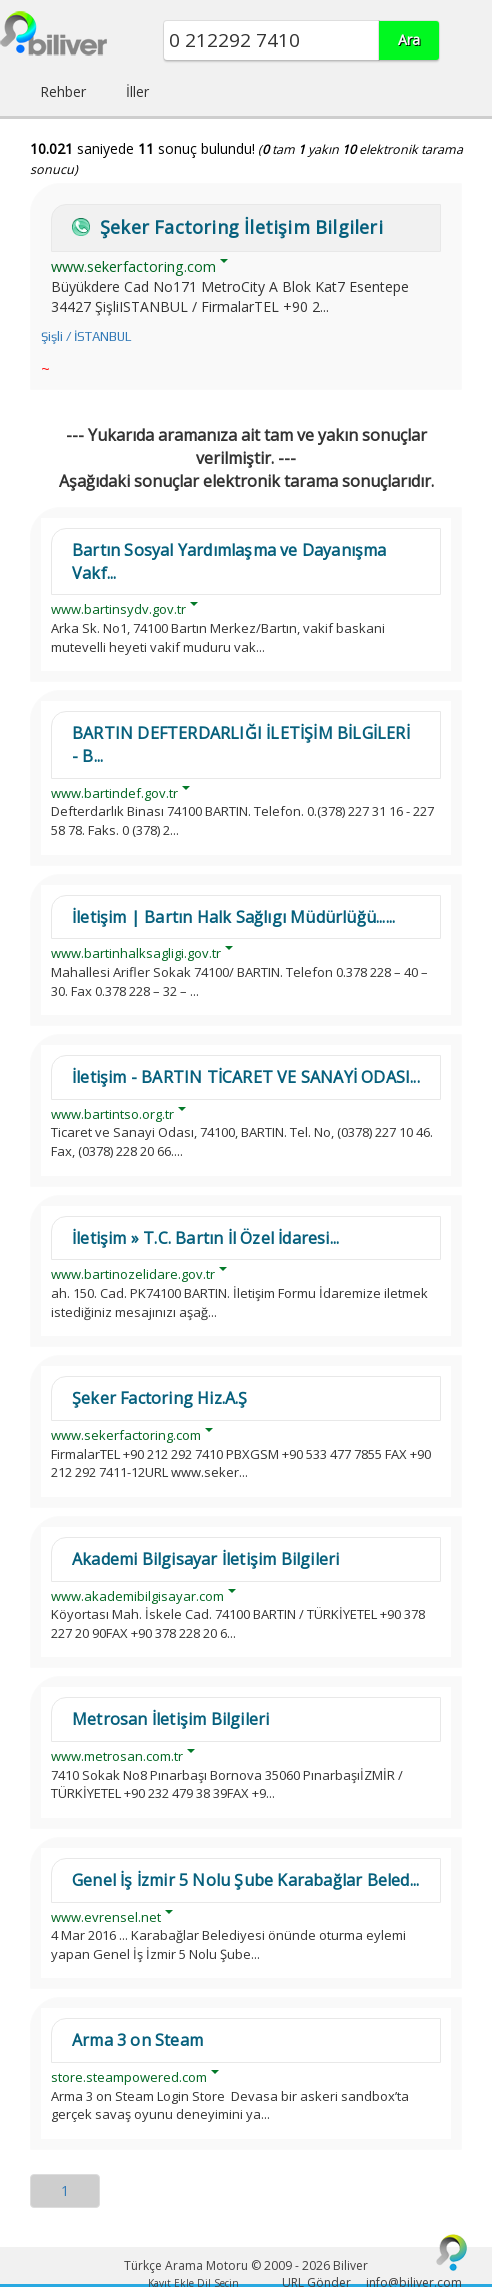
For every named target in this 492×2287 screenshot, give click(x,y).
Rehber (63, 91)
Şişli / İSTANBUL (86, 336)
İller (137, 91)
